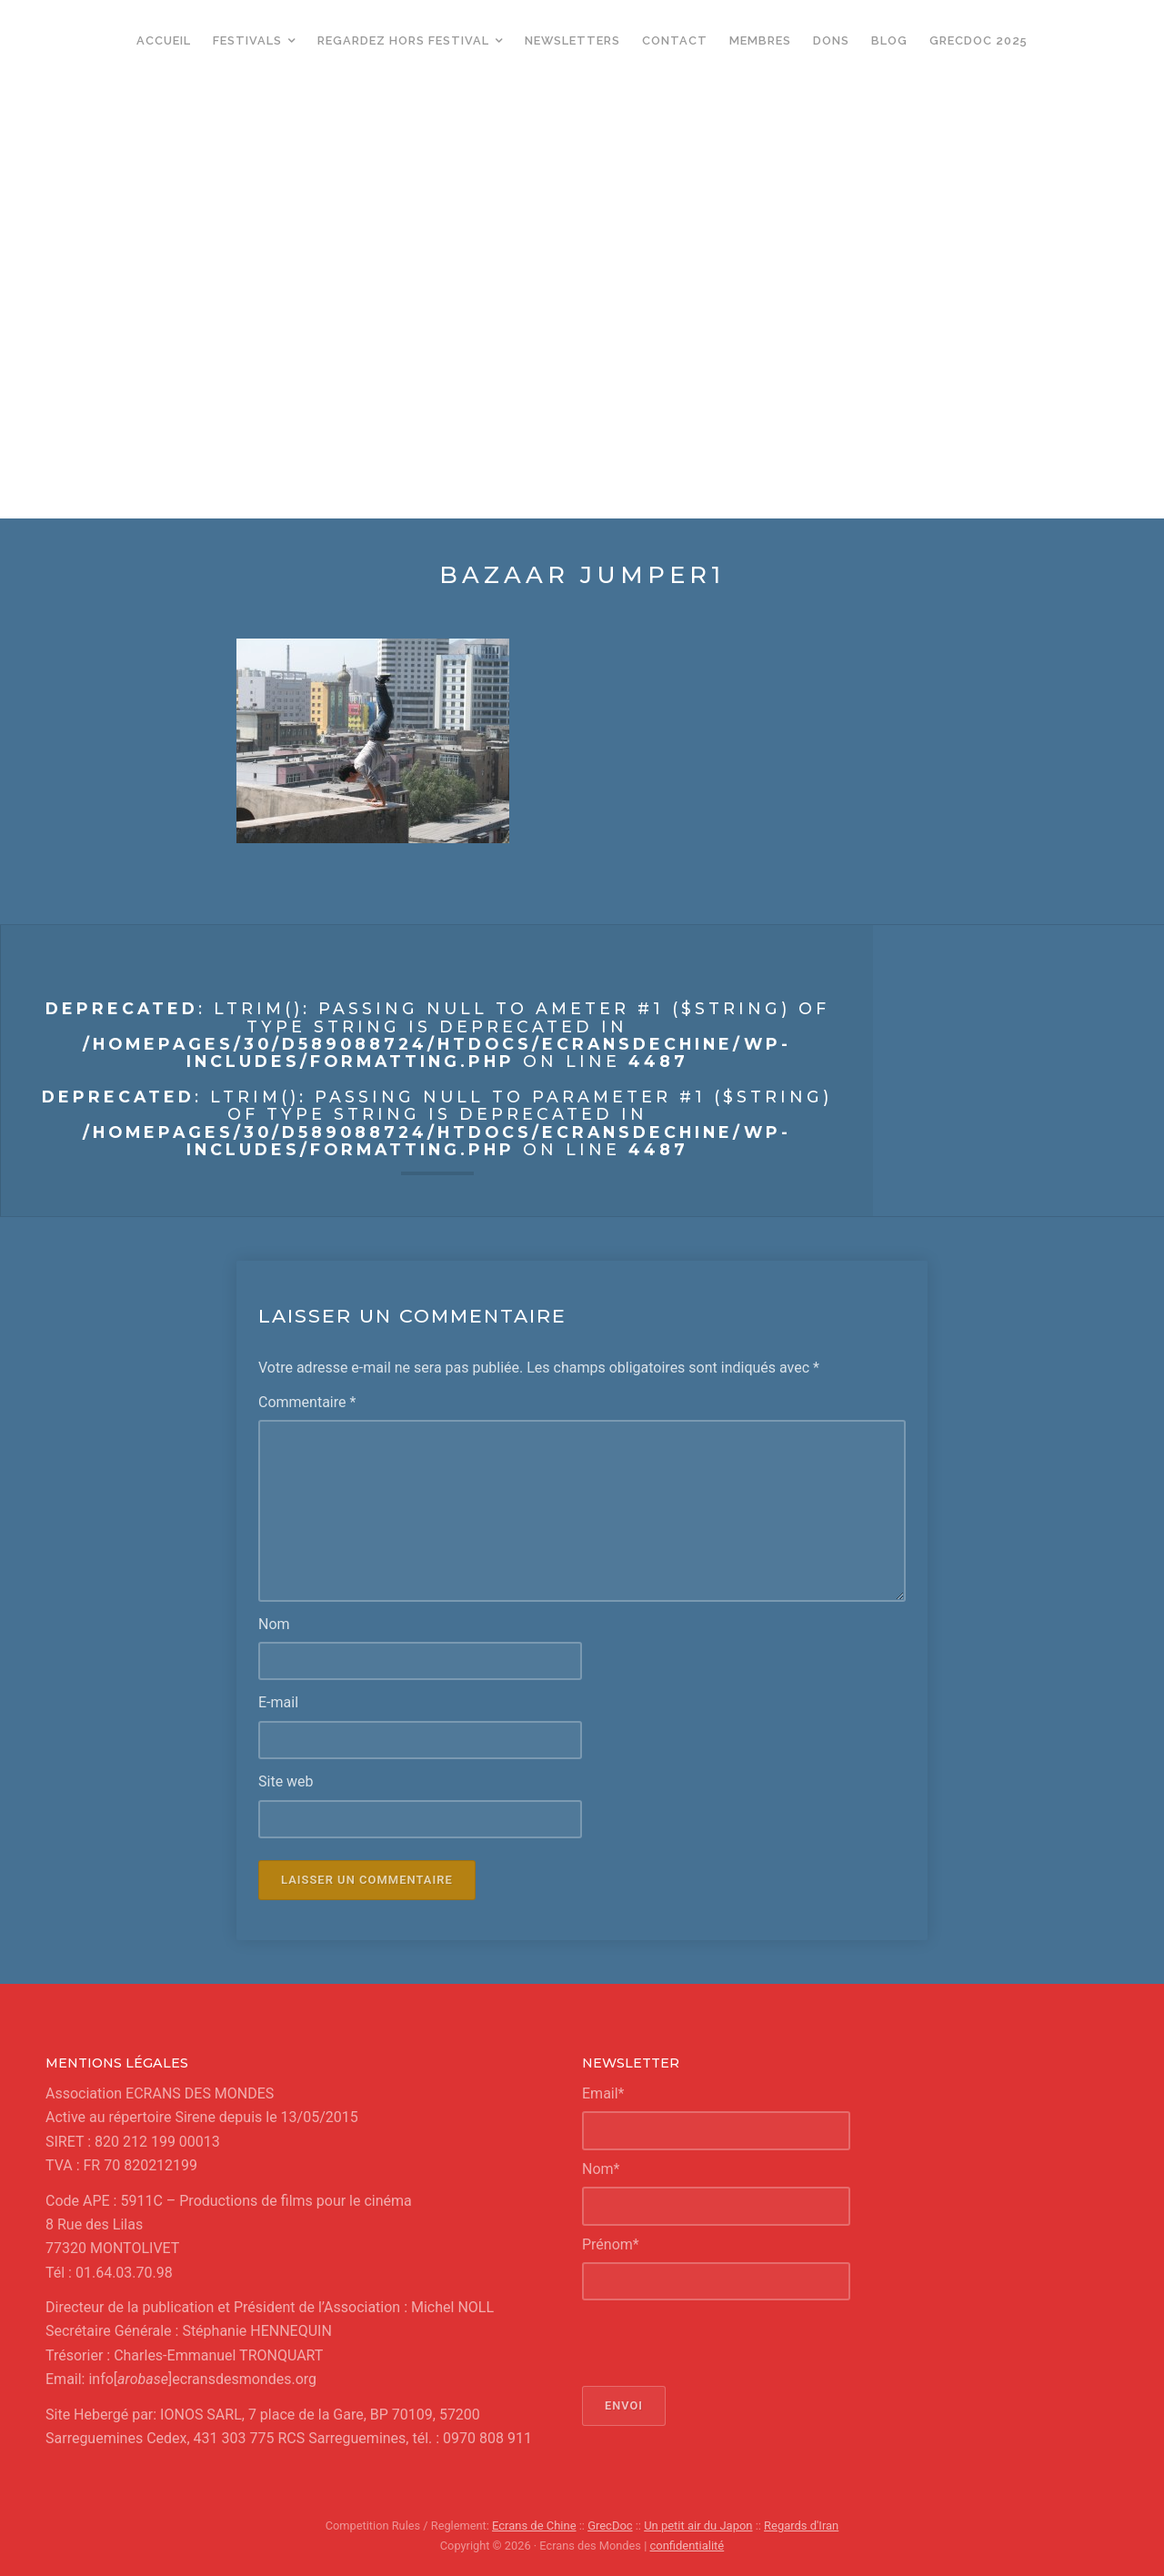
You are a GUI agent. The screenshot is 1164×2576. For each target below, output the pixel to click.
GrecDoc (610, 2525)
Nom (274, 1623)
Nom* (600, 2168)
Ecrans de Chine (535, 2525)
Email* (603, 2092)
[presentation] (720, 2343)
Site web (286, 1781)
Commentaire (307, 1402)
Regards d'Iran (800, 2525)
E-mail (278, 1702)
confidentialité (687, 2544)
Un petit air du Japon (698, 2525)
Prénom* (610, 2243)
